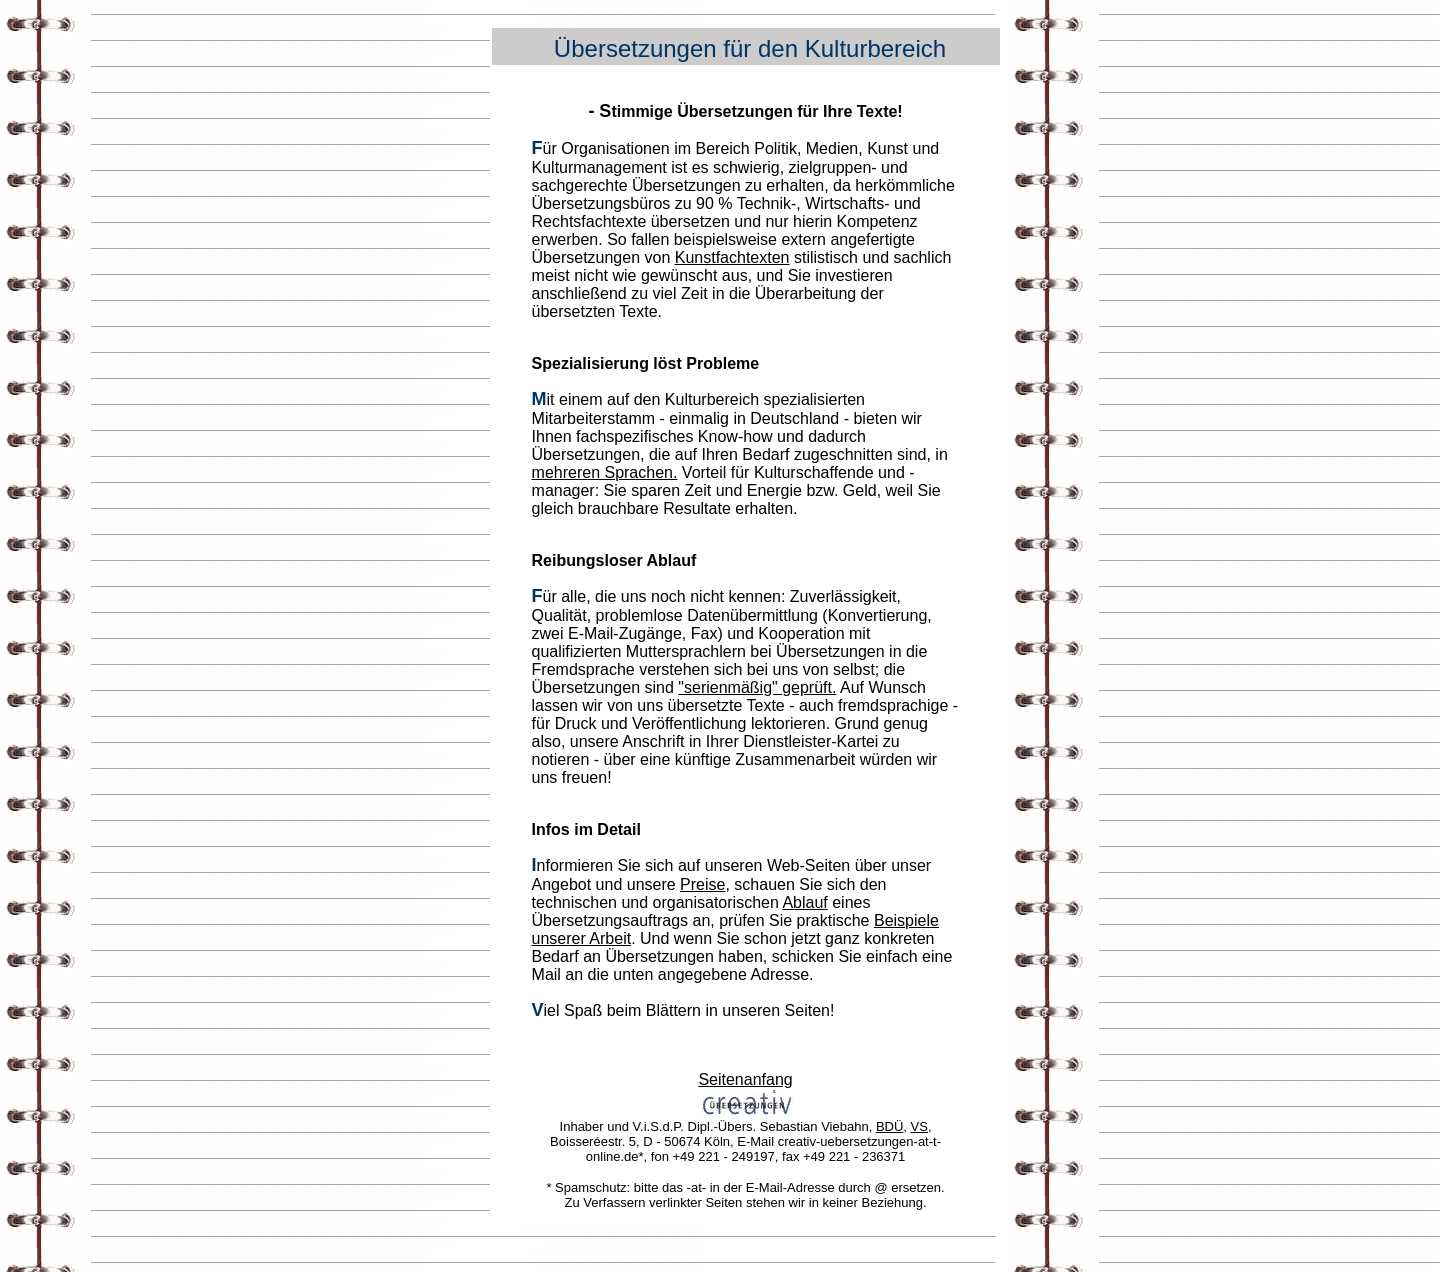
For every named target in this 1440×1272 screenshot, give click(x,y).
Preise (702, 884)
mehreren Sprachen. (605, 472)
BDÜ (889, 1126)
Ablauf (804, 902)
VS (919, 1126)
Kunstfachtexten (732, 257)
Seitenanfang (745, 1079)
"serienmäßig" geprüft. (757, 687)
